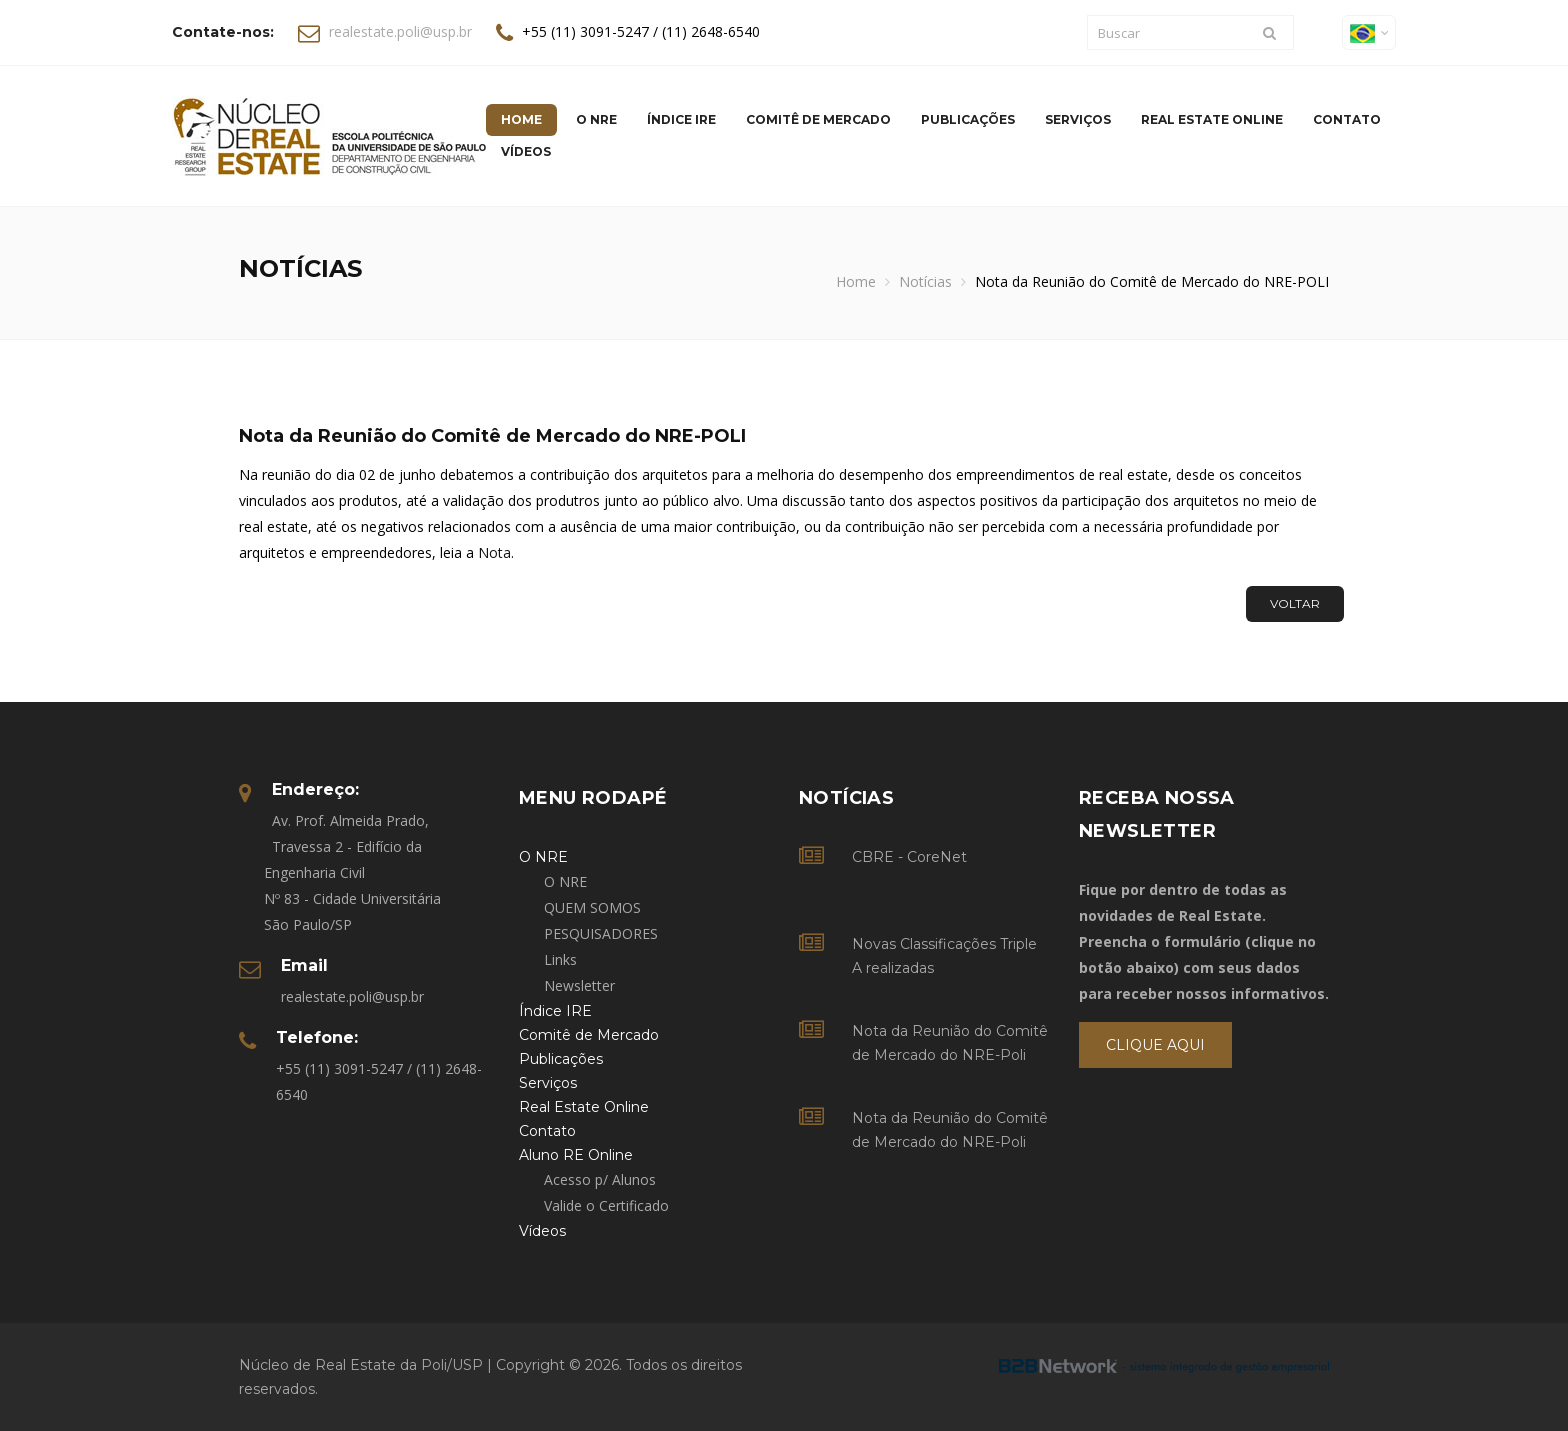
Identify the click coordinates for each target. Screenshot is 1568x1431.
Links (560, 959)
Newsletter (579, 985)
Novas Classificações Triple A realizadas (944, 956)
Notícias (925, 281)
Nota (494, 552)
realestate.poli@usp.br (400, 31)
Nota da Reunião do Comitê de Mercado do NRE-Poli (950, 1043)
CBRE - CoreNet (909, 857)
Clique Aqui (1155, 1045)
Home (856, 281)
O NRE (565, 881)
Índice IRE (681, 119)
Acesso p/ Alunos (600, 1179)
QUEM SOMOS (592, 907)
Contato (1347, 119)
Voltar (1295, 603)
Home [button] (521, 119)
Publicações (968, 119)
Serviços (1078, 119)
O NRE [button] (596, 119)
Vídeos (526, 151)
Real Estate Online (1212, 119)
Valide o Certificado (606, 1205)
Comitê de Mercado (818, 119)
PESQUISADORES (601, 933)
